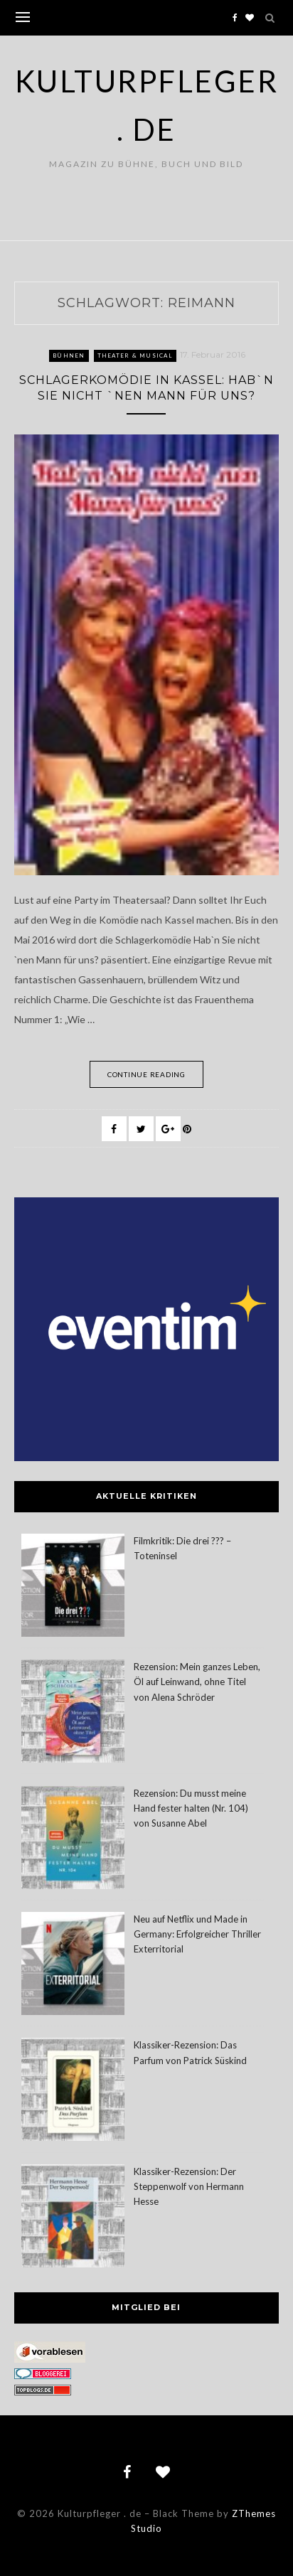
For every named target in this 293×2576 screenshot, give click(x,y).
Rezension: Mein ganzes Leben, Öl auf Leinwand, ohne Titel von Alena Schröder (197, 1681)
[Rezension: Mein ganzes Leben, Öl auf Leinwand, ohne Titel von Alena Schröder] (72, 1713)
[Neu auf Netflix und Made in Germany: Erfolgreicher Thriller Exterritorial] (72, 1965)
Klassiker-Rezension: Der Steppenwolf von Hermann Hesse (189, 2186)
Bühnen (69, 355)
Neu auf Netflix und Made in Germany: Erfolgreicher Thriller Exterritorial (197, 1934)
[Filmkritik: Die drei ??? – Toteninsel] (72, 1587)
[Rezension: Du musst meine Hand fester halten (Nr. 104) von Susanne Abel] (72, 1839)
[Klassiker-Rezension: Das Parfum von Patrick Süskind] (72, 2091)
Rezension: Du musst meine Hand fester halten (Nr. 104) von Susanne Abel (191, 1808)
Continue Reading (146, 1074)
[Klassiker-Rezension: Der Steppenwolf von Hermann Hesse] (72, 2218)
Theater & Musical (135, 355)
